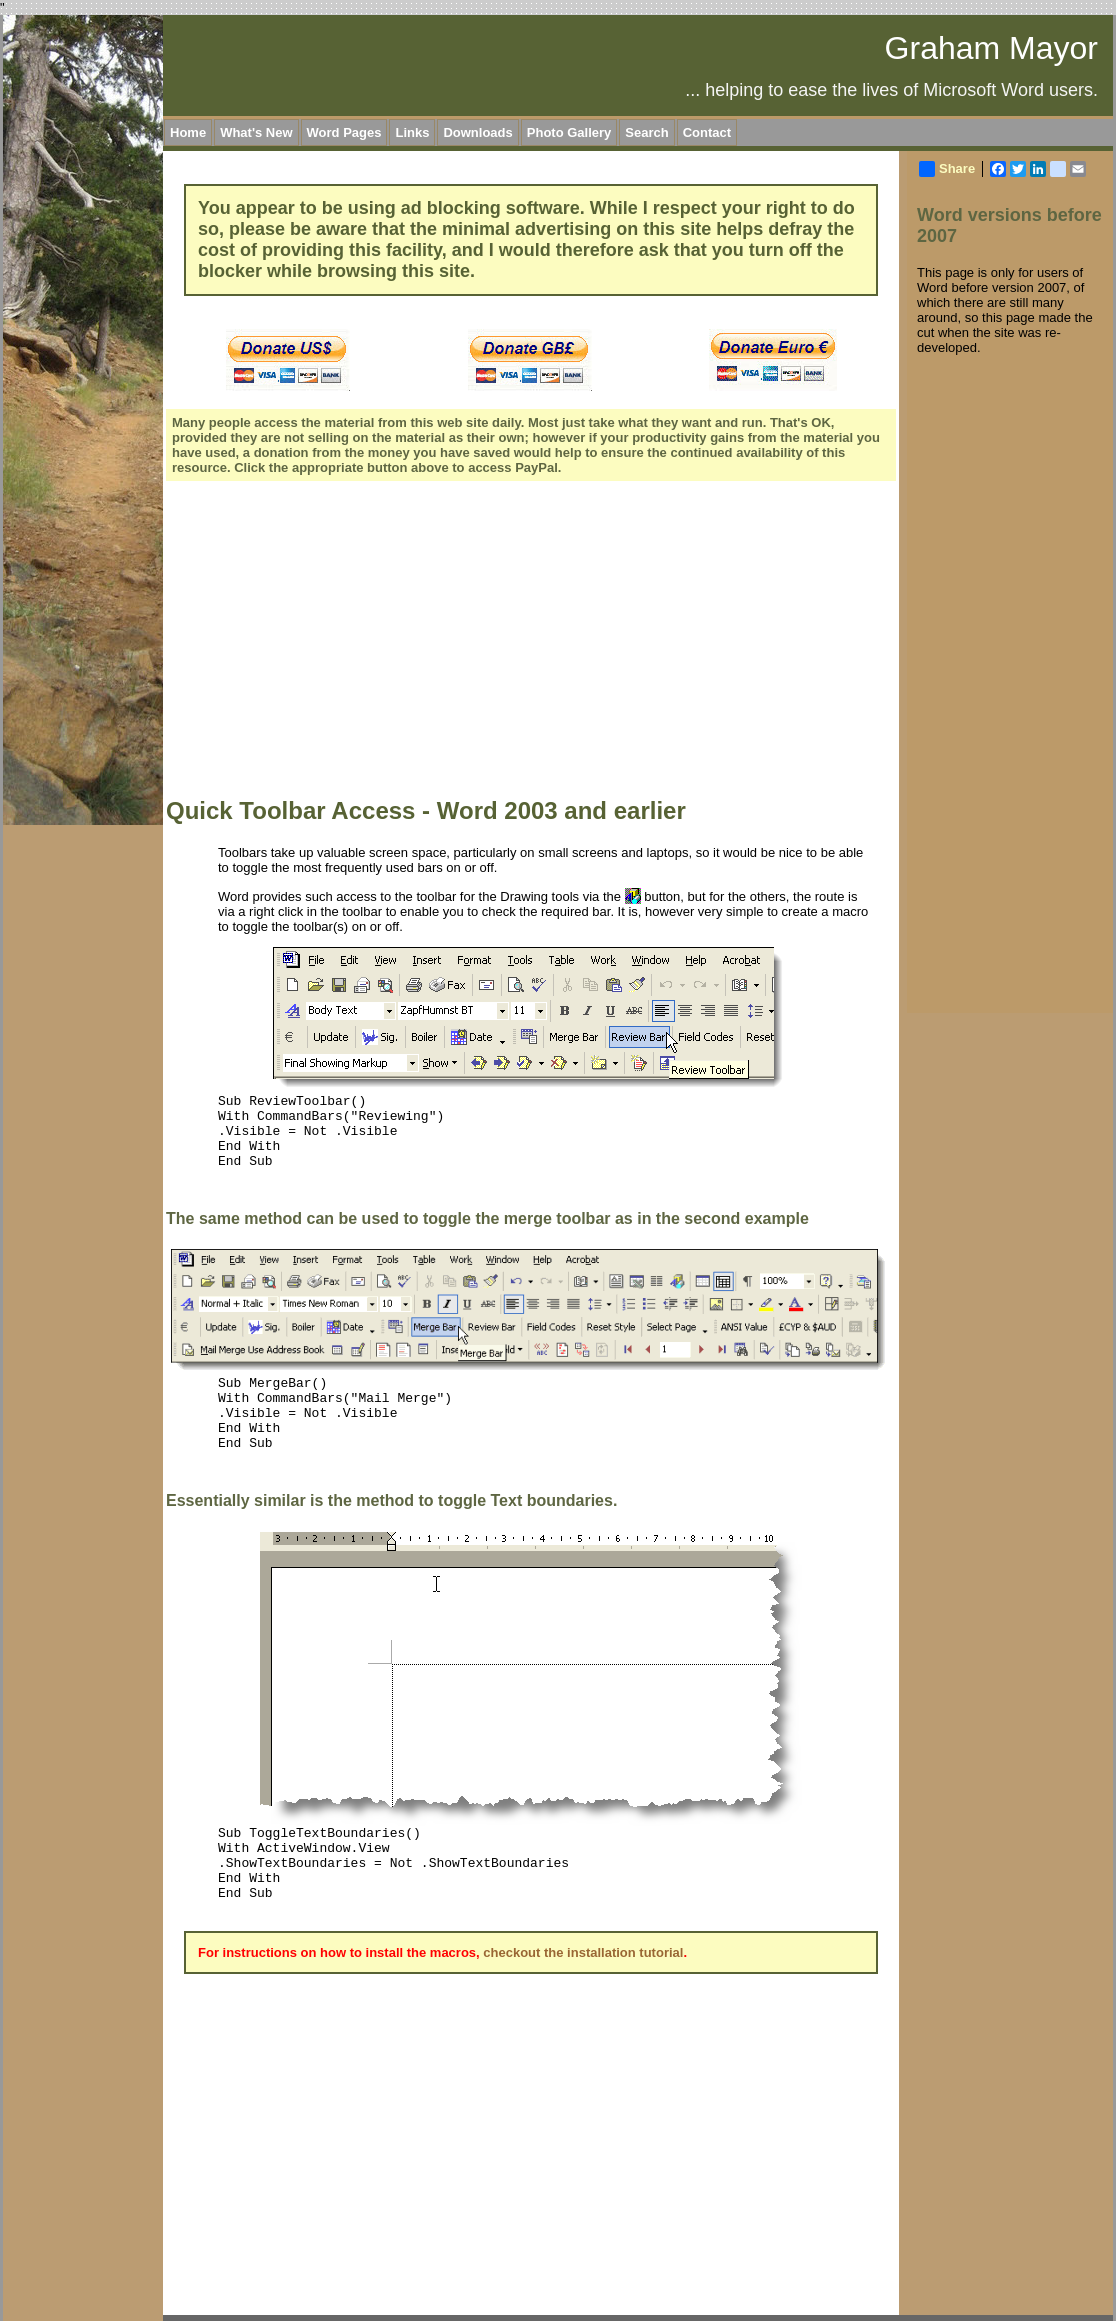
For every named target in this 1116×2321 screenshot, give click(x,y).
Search (646, 132)
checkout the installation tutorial (583, 1952)
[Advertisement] (525, 642)
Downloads (477, 132)
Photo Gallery (569, 132)
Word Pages (344, 132)
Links (412, 132)
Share (947, 169)
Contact (707, 132)
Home (188, 132)
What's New (256, 132)
